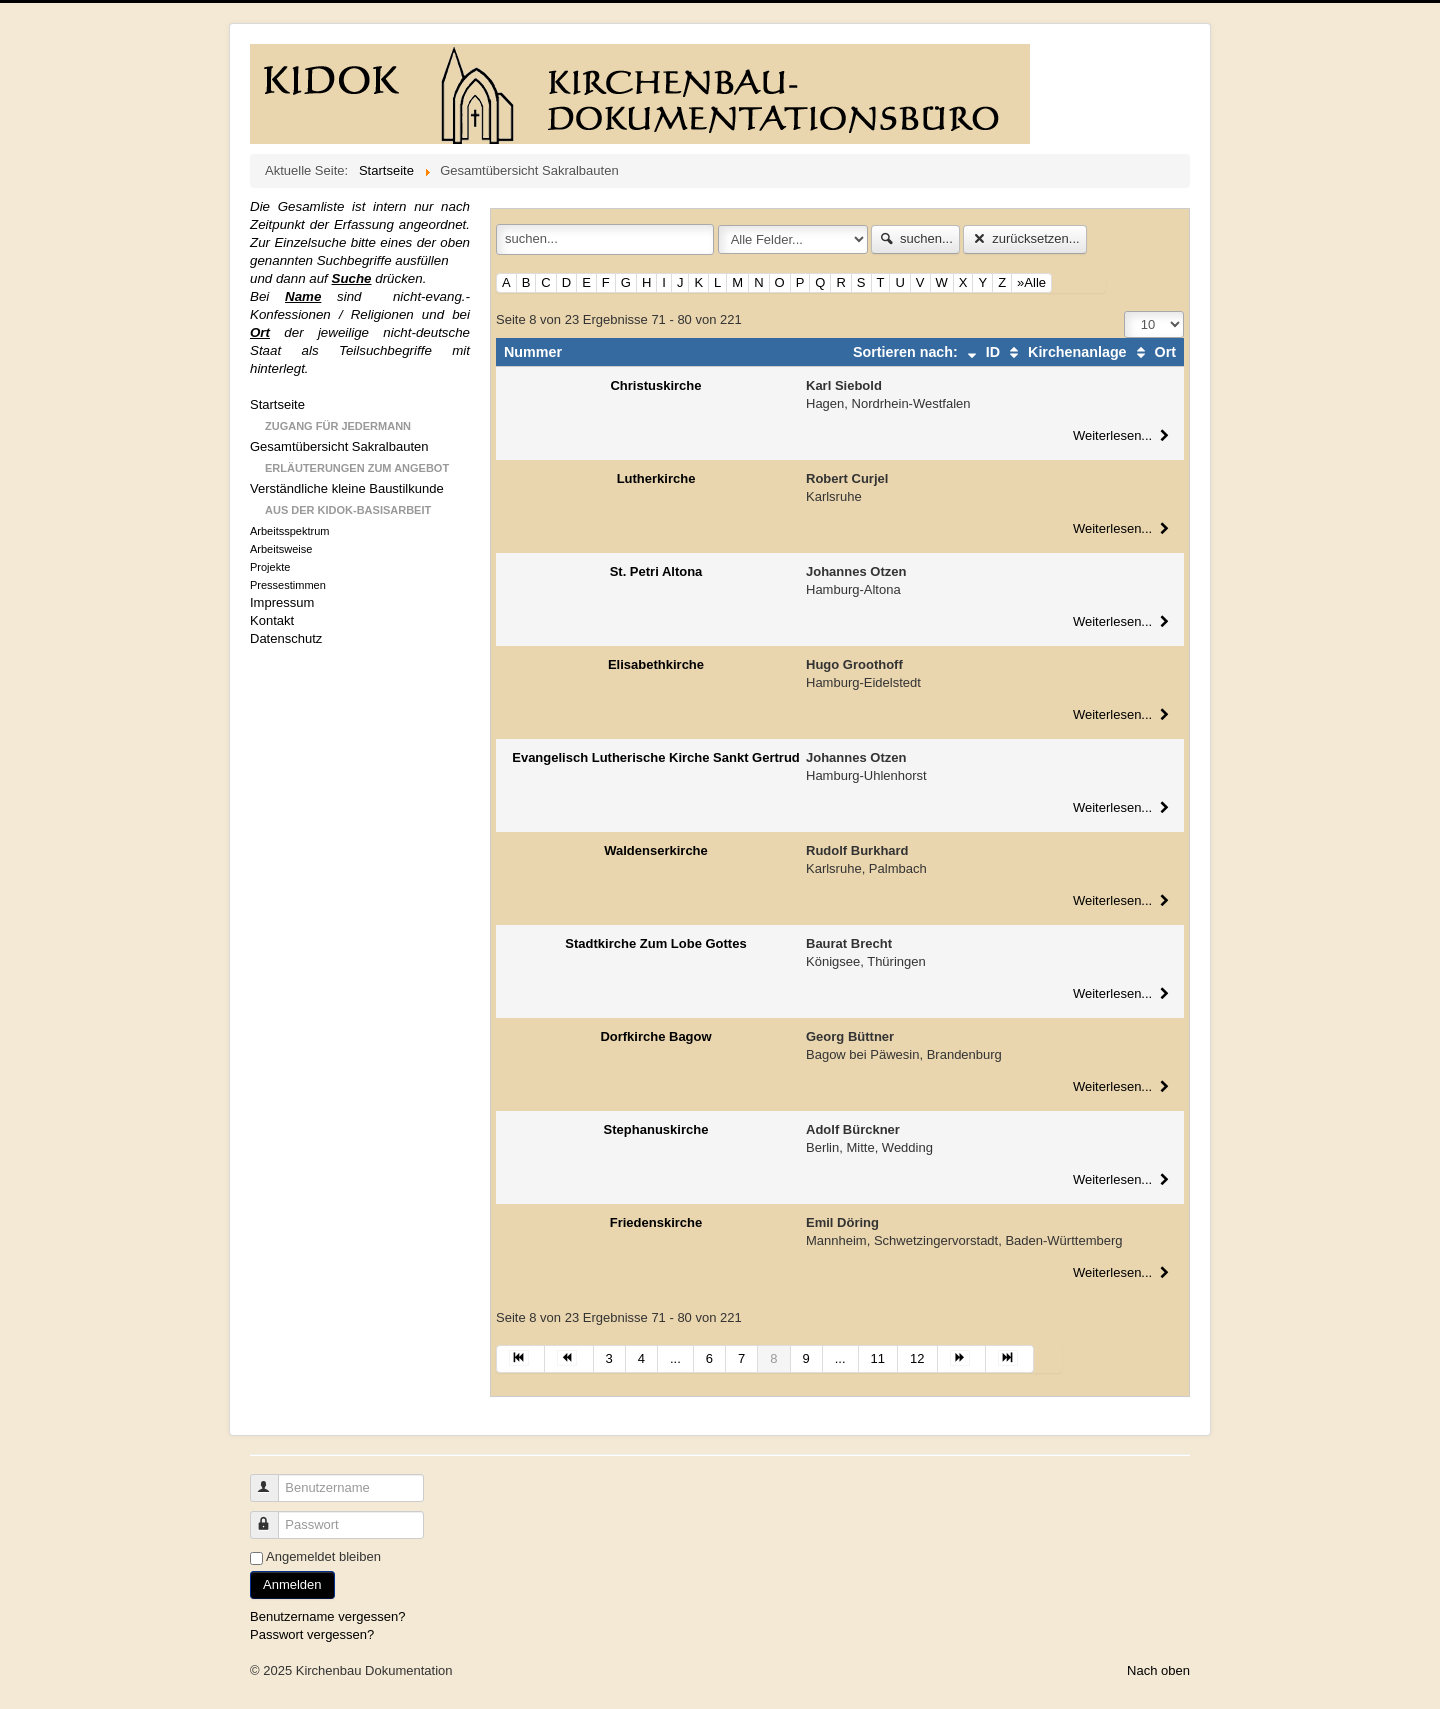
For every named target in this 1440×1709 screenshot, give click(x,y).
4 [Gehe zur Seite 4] (641, 1358)
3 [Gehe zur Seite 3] (609, 1358)
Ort (1153, 352)
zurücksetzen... (1024, 238)
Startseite (277, 404)
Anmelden (292, 1584)
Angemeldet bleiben (323, 1556)
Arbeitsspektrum (289, 531)
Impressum (282, 602)
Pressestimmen (288, 585)
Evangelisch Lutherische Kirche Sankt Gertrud (656, 757)
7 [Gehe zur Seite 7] (741, 1358)
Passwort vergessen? (312, 1634)
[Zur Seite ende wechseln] (1010, 1359)
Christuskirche (655, 385)
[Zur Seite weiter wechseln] (962, 1359)
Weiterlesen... (1123, 435)
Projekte (270, 567)
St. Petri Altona (656, 571)
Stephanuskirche (656, 1129)
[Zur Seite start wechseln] (520, 1359)
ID (981, 352)
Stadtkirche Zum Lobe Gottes (655, 943)
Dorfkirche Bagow (655, 1036)
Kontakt (272, 620)
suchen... (915, 238)
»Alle (1031, 282)
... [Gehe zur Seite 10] (840, 1358)
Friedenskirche (656, 1222)
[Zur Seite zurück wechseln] (569, 1359)
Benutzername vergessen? (327, 1616)
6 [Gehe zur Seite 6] (709, 1358)
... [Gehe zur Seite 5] (675, 1358)
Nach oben (1158, 1670)
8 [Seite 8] (773, 1358)
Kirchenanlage (1065, 352)
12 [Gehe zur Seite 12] (917, 1358)
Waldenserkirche (656, 850)
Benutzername (273, 1479)
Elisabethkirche (656, 664)
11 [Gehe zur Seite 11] (878, 1358)
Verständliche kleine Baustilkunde (347, 488)
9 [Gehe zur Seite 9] (806, 1358)
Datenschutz (286, 638)
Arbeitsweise (281, 549)
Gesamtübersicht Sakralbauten (339, 446)
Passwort (273, 1516)
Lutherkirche (656, 478)
